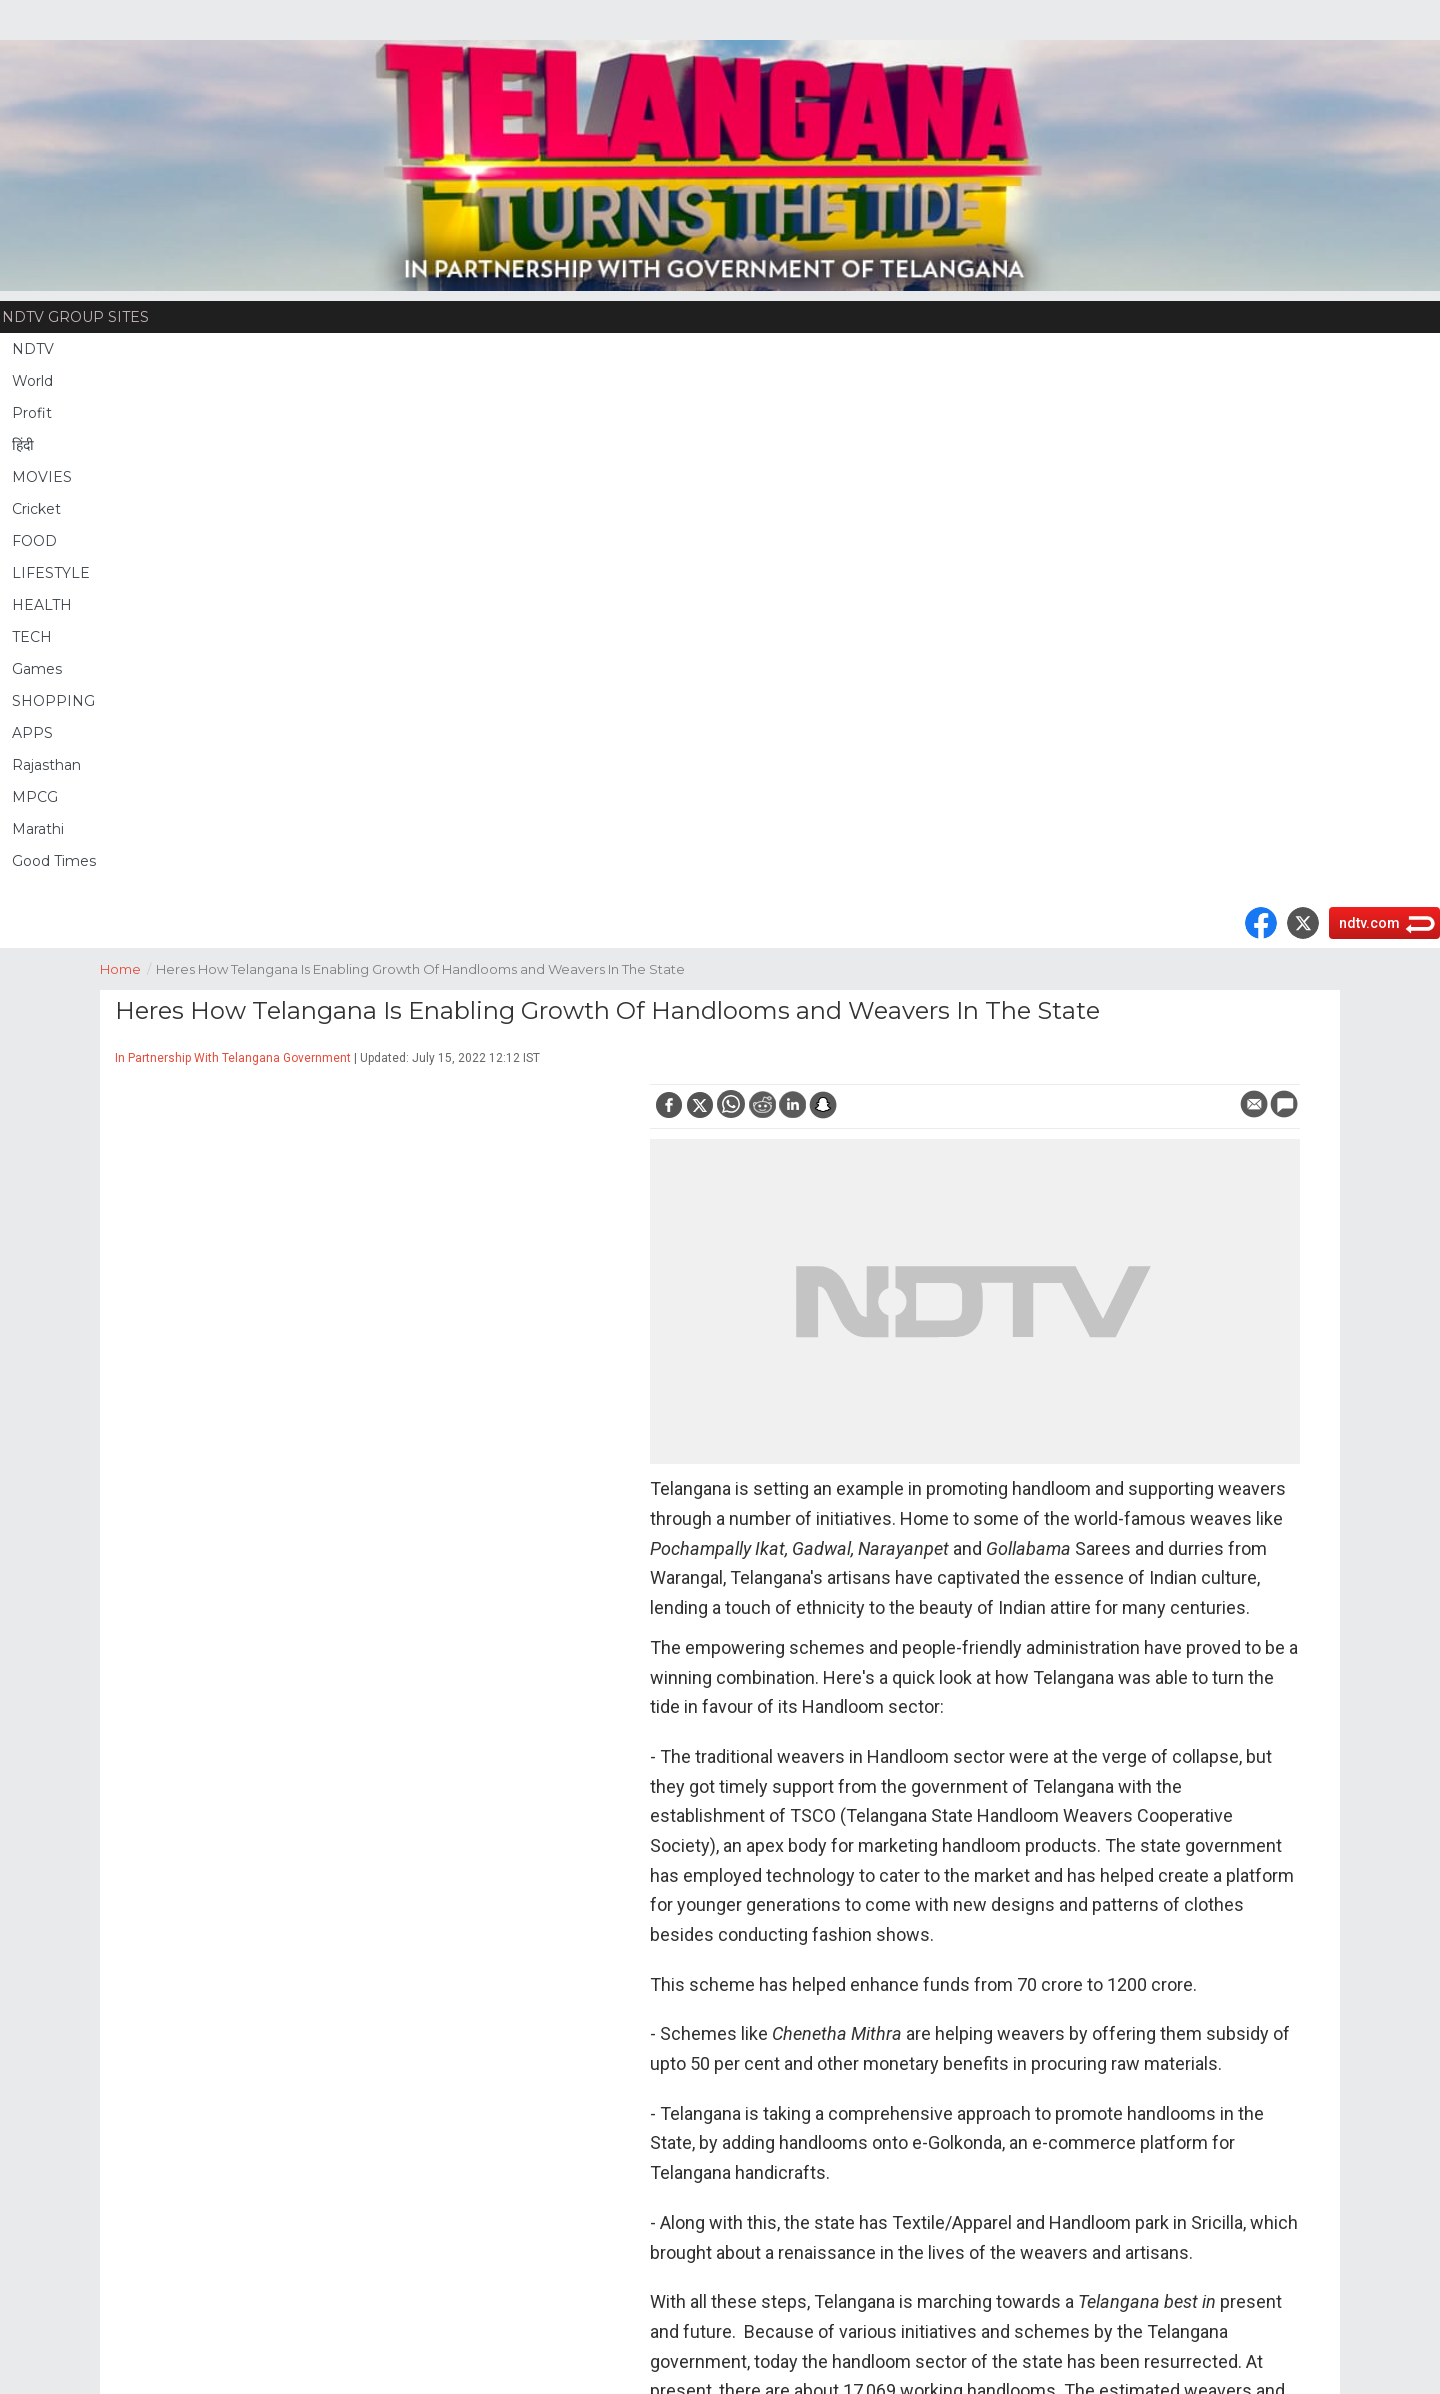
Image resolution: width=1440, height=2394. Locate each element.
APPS (32, 733)
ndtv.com (1369, 923)
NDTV (33, 349)
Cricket (36, 509)
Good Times (54, 861)
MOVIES (42, 477)
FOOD (34, 541)
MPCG (35, 797)
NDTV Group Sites (75, 317)
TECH (32, 637)
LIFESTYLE (51, 573)
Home (128, 967)
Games (37, 669)
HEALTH (42, 605)
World (32, 381)
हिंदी (23, 445)
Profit (32, 413)
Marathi (38, 829)
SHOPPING (53, 701)
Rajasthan (46, 765)
